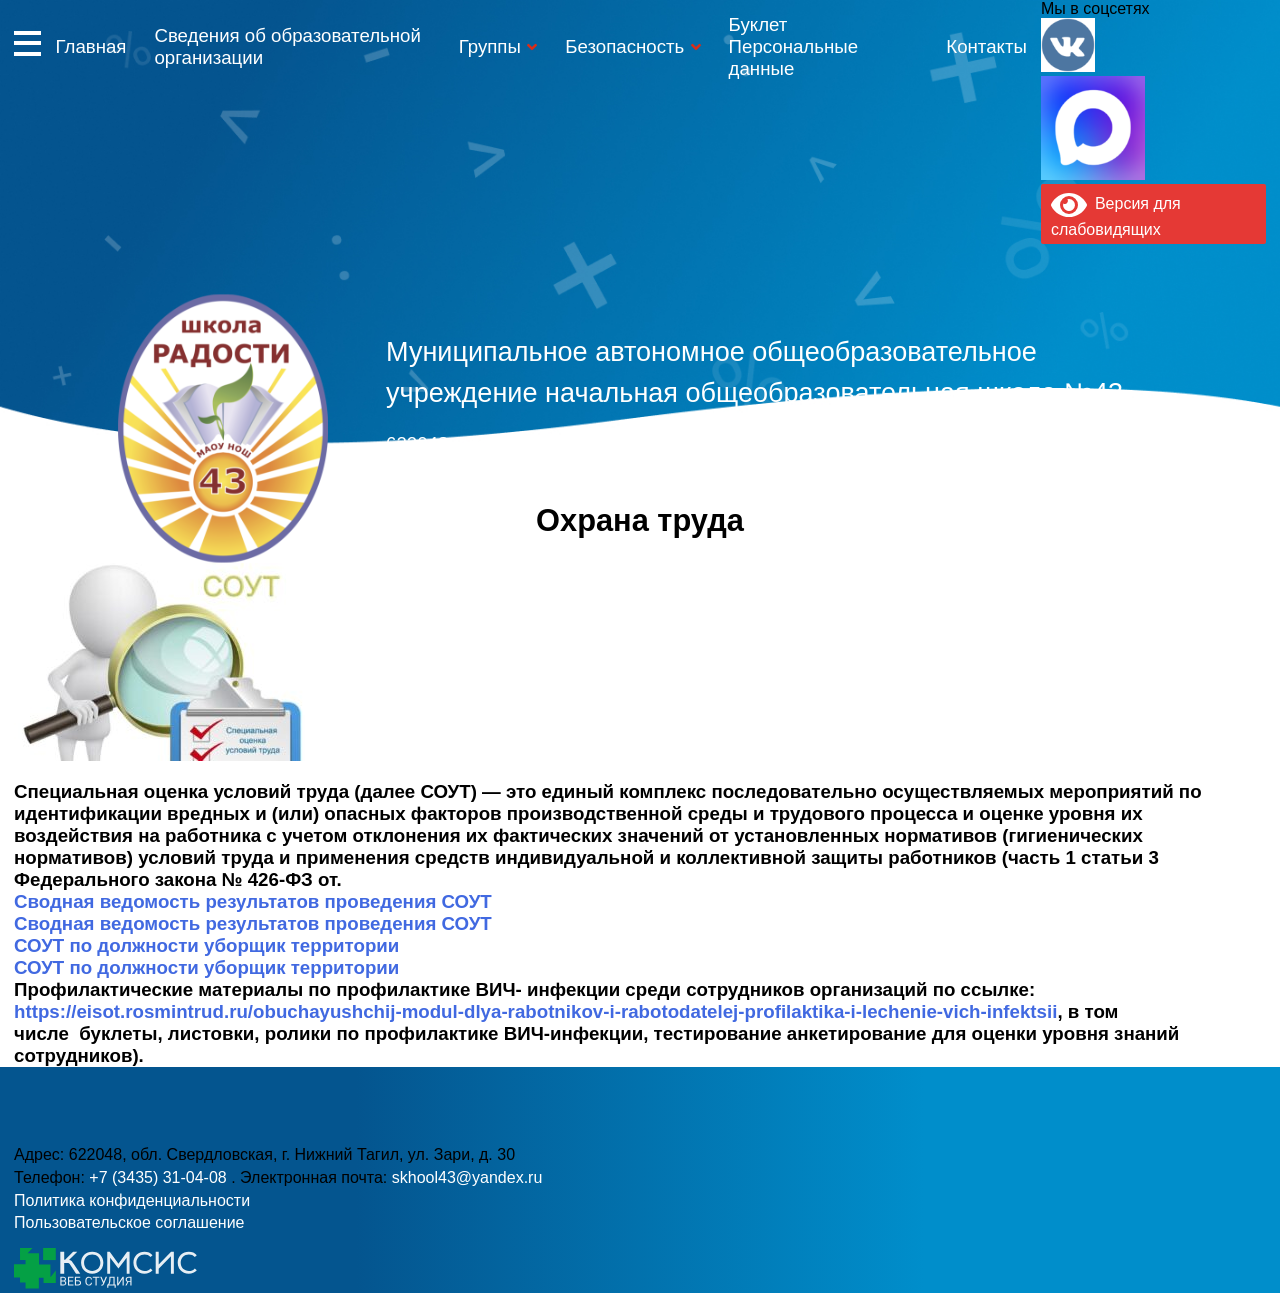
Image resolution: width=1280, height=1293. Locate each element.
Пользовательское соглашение (129, 1222)
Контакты (986, 46)
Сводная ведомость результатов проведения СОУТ (253, 901)
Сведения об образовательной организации (287, 46)
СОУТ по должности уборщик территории (206, 945)
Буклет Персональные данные (793, 46)
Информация (27, 43)
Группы (490, 46)
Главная (90, 46)
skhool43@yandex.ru (915, 478)
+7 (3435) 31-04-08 (556, 478)
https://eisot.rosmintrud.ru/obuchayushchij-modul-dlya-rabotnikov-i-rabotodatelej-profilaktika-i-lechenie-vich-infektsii (535, 1011)
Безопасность (624, 46)
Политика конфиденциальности (132, 1200)
